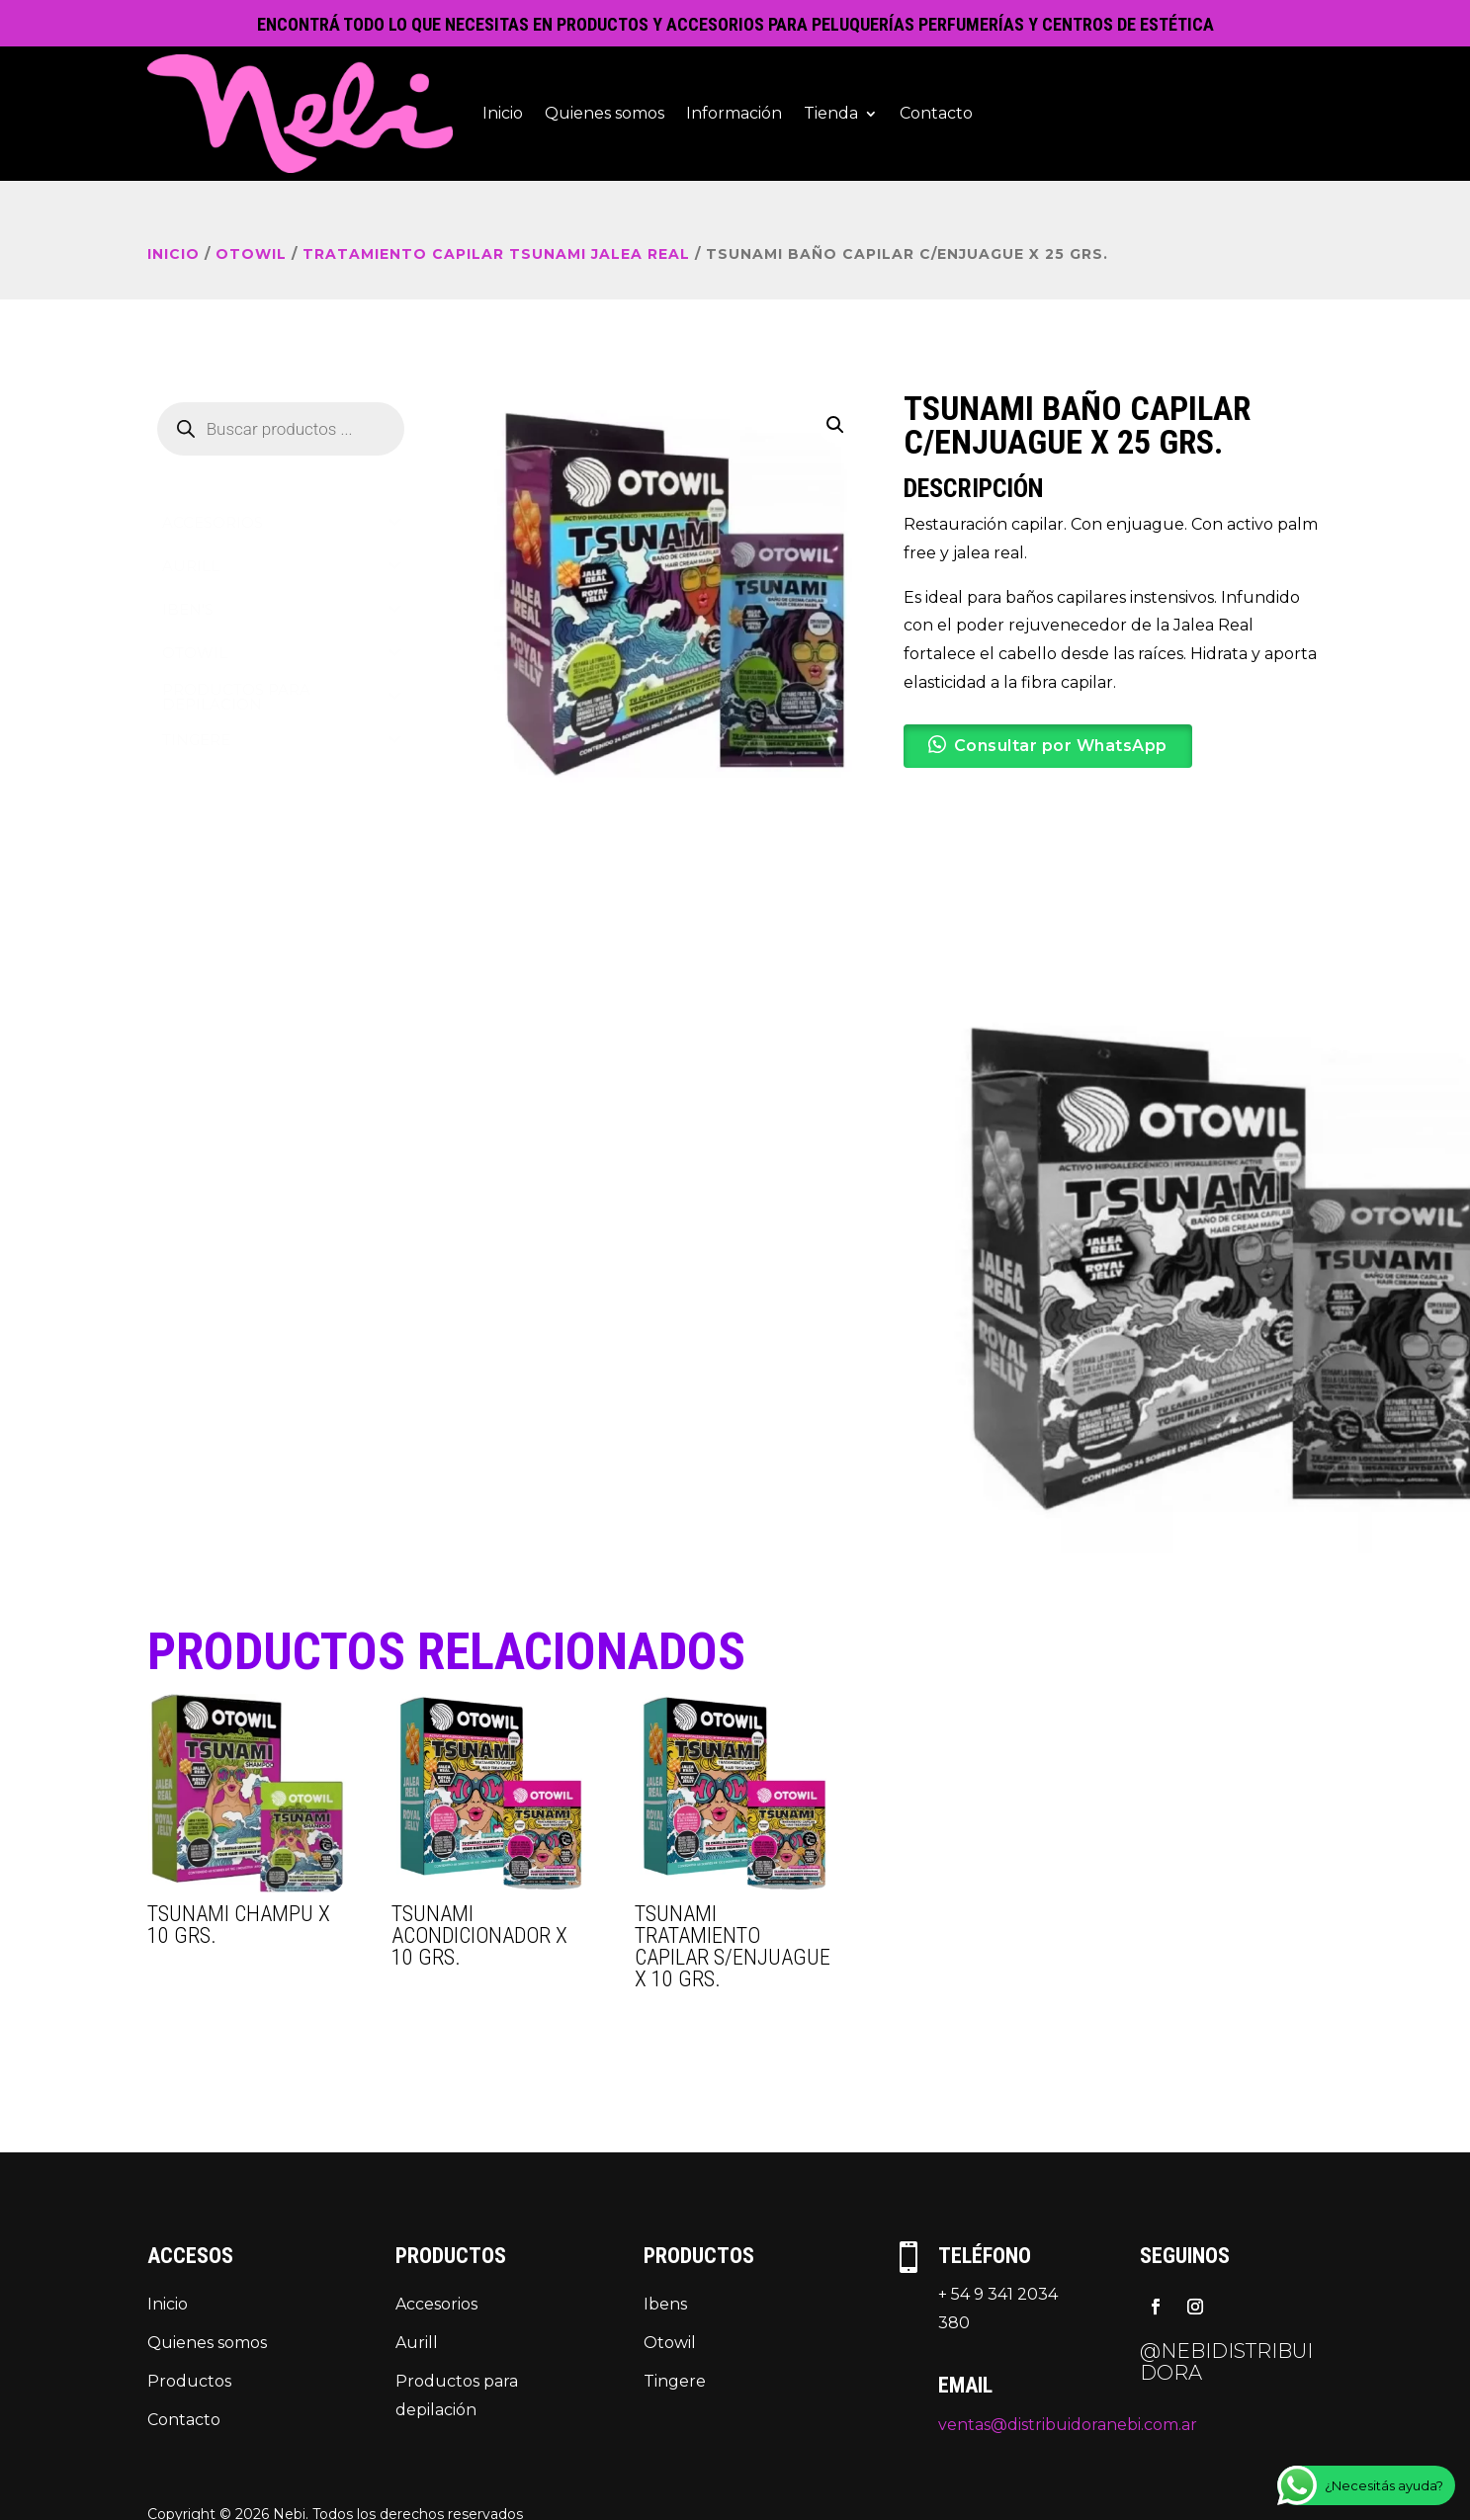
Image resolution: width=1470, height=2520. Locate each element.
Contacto (936, 113)
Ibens (665, 2304)
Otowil (670, 2342)
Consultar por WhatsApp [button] (1060, 745)
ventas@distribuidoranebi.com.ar (1067, 2424)
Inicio (502, 113)
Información (734, 113)
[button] (835, 425)
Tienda (831, 113)
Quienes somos (604, 113)
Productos (189, 2381)
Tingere (675, 2381)
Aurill (416, 2342)
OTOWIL (251, 254)
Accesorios (436, 2304)
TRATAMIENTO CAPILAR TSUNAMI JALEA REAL (496, 254)
